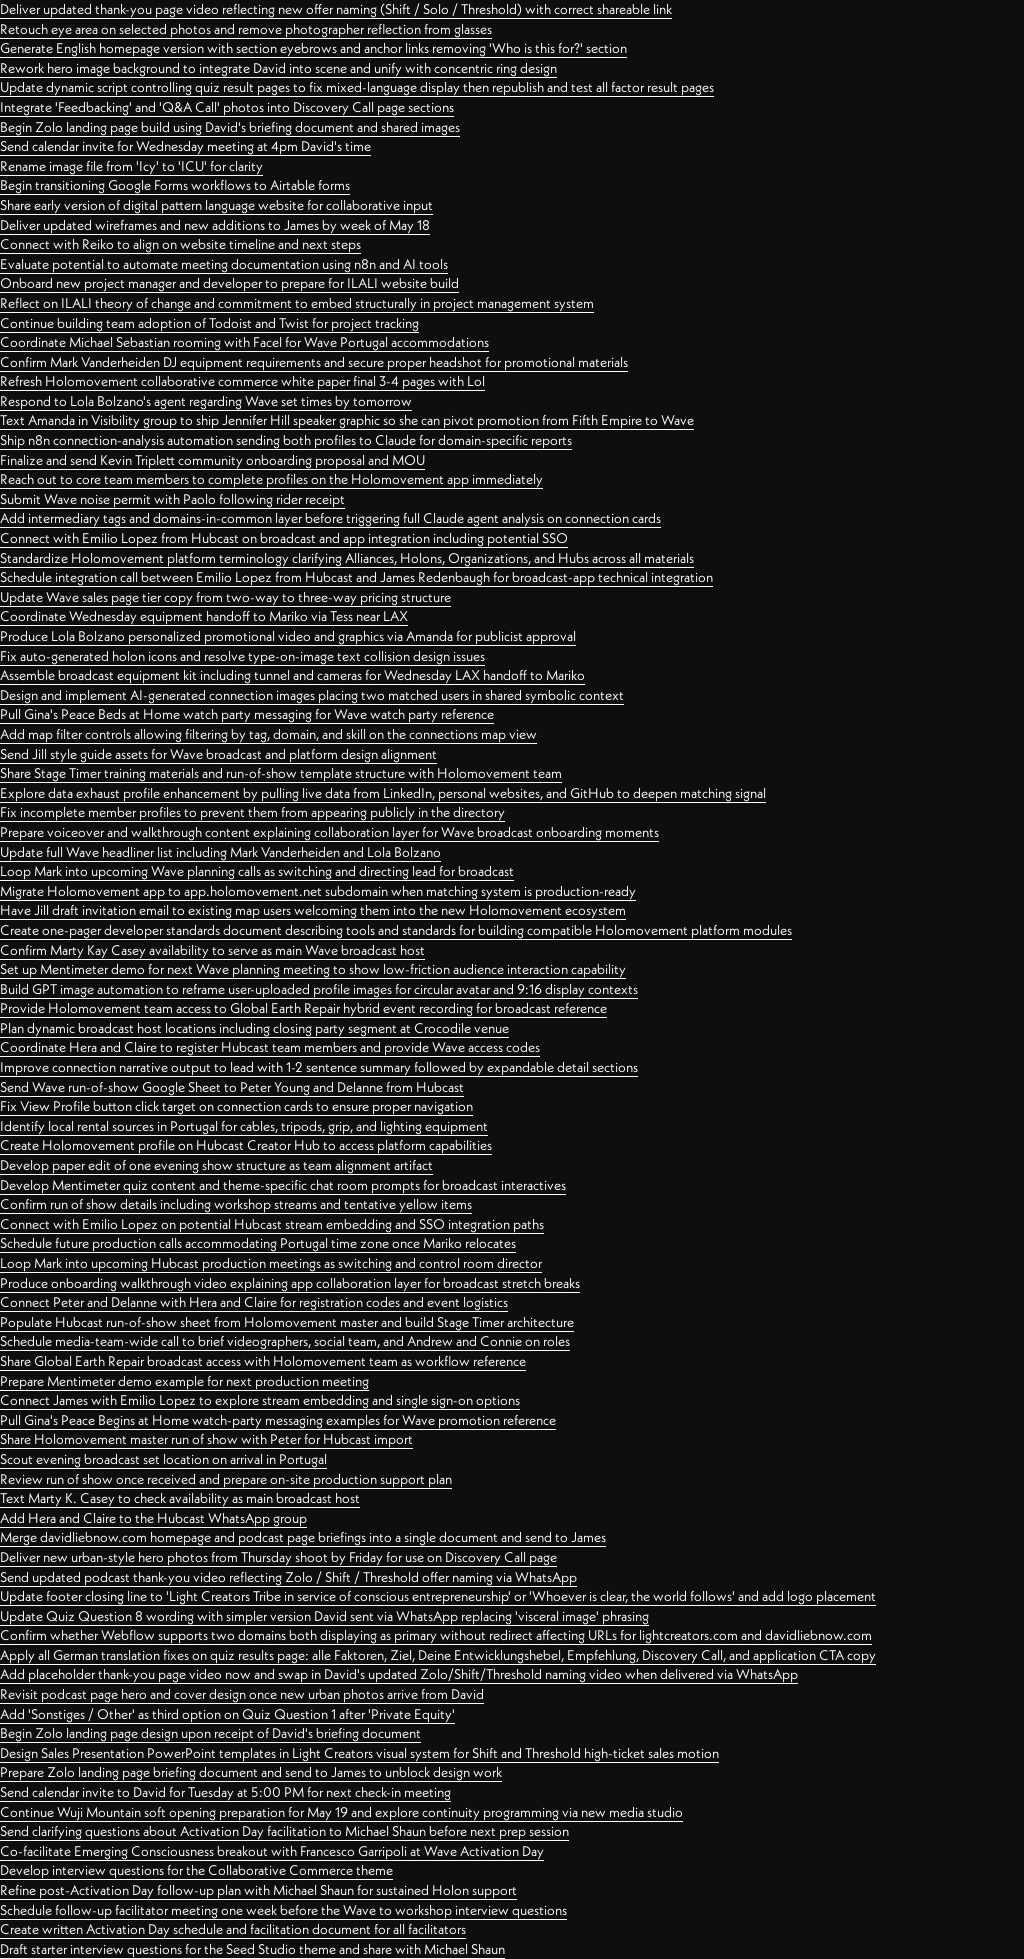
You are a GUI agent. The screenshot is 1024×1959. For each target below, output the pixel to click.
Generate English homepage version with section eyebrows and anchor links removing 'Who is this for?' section (313, 48)
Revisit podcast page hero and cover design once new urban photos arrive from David (242, 1694)
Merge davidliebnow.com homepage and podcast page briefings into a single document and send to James (303, 1537)
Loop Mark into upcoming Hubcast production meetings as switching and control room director (271, 1263)
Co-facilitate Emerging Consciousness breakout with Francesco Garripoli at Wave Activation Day (272, 1851)
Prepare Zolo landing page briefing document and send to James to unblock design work (251, 1772)
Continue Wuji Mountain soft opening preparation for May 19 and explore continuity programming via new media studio (341, 1812)
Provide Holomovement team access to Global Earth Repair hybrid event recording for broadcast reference (303, 1008)
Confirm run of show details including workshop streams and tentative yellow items (236, 1204)
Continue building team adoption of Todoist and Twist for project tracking (209, 323)
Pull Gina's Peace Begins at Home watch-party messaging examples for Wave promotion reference (278, 1420)
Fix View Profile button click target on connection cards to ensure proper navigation (236, 1106)
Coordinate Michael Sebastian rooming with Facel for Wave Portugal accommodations (244, 342)
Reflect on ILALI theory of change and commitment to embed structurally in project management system (297, 303)
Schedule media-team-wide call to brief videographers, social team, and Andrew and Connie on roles (285, 1341)
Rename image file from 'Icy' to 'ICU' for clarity (131, 166)
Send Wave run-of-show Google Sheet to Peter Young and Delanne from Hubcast (232, 1087)
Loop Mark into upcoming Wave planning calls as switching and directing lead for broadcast (257, 871)
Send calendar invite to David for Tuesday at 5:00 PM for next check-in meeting (225, 1792)
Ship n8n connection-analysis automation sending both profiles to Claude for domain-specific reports (286, 440)
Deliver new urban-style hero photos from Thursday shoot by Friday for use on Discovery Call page (278, 1557)
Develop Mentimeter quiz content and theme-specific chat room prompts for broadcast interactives (283, 1185)
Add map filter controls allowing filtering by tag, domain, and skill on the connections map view (268, 734)
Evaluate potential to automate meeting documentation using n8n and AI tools (224, 264)
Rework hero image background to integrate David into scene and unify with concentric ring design (278, 68)
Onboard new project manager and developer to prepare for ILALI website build (229, 283)
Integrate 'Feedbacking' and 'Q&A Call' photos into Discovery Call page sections (227, 107)
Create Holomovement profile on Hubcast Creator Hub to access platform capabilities (246, 1145)
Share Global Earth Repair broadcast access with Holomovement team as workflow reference (263, 1361)
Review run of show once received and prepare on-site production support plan (226, 1479)
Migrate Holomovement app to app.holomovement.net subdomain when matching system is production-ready (318, 891)
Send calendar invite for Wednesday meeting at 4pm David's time (185, 146)
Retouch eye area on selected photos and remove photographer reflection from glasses (246, 29)
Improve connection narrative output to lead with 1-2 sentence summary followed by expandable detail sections (319, 1067)
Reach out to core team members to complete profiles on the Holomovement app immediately (271, 479)
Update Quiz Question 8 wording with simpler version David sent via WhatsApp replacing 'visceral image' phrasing (324, 1616)
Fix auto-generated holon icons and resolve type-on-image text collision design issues (242, 656)
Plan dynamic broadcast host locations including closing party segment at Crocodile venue (254, 1028)
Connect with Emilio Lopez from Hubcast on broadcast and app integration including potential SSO (284, 538)
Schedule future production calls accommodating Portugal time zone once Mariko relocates (258, 1243)
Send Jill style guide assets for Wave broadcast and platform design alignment (218, 754)
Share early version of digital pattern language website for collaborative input (216, 205)
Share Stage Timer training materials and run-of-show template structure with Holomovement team (281, 773)
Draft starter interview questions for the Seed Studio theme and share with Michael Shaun (252, 1949)
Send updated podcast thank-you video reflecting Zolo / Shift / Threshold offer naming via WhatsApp (288, 1577)
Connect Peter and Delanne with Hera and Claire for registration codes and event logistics (254, 1302)
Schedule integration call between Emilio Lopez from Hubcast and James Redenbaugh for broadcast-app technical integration (356, 577)
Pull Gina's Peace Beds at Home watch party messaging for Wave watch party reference (247, 714)
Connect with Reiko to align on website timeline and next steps (180, 244)
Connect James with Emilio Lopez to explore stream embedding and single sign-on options (260, 1400)
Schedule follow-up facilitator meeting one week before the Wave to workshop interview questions (283, 1910)
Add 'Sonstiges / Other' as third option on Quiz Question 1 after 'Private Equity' (227, 1714)
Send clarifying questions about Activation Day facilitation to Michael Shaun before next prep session (284, 1831)
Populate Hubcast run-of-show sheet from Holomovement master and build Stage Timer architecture (287, 1322)
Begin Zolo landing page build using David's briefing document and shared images (230, 127)
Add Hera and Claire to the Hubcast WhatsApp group (153, 1518)
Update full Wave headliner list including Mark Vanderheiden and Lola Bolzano (220, 852)
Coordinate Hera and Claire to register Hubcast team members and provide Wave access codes (270, 1047)
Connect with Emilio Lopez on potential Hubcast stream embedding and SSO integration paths (272, 1224)
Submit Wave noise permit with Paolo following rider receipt (172, 499)
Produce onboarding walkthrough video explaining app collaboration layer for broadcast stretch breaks (290, 1283)
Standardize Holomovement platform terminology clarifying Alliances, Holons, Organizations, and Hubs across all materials (347, 558)
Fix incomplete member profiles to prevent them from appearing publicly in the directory (252, 812)
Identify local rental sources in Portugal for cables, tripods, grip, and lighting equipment (244, 1126)
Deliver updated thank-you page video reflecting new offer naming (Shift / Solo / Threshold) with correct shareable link (336, 9)
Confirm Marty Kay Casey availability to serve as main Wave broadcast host (212, 950)
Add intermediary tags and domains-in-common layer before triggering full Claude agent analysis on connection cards (330, 518)
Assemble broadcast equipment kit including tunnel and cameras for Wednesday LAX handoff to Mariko (292, 675)
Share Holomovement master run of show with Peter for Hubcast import (206, 1439)
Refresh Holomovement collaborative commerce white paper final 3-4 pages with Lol (242, 381)
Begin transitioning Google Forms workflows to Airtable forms (175, 185)
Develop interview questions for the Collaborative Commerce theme (196, 1870)
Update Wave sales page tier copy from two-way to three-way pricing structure (225, 597)
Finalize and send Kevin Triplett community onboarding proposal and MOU (212, 460)
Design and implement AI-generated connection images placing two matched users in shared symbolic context (312, 695)
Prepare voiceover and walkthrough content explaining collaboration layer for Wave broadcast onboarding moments (329, 832)
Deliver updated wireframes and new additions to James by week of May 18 (215, 225)
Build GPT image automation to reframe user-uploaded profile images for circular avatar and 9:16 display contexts (319, 989)
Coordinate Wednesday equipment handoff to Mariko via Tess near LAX (204, 616)
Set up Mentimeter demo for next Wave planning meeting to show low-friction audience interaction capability (313, 969)
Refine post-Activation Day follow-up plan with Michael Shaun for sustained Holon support (258, 1890)
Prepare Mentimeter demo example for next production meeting (184, 1381)
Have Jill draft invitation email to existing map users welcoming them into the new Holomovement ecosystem (313, 910)
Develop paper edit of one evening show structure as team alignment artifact (216, 1165)
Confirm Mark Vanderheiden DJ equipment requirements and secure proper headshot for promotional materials (314, 362)
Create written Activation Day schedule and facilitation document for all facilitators (233, 1929)
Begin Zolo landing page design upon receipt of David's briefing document (210, 1733)
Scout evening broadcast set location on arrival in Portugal (163, 1459)
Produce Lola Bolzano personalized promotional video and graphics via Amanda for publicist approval (288, 636)
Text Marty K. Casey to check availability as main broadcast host (180, 1498)
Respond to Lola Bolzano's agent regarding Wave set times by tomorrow (206, 401)
